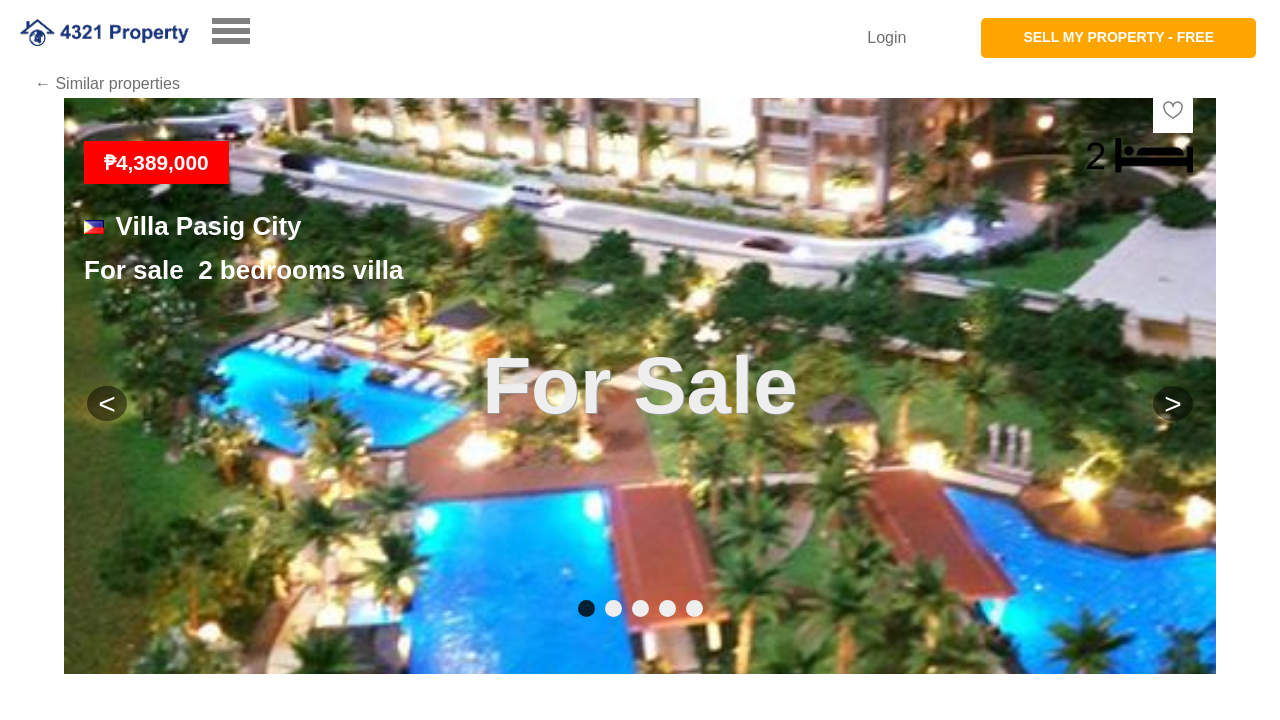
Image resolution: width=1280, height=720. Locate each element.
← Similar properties (107, 83)
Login (886, 37)
